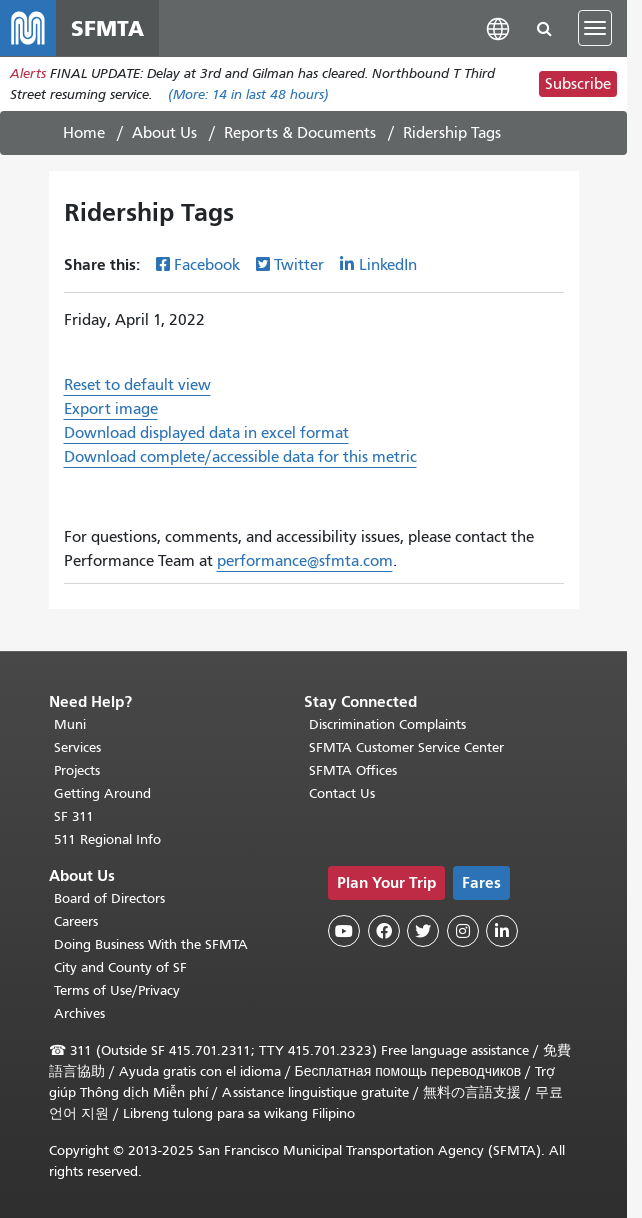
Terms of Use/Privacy (117, 990)
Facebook (207, 265)
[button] (498, 27)
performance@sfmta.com (305, 561)
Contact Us (342, 793)
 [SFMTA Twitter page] (423, 931)
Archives (79, 1013)
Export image (111, 409)
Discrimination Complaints (387, 724)
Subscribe (578, 84)
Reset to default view (137, 385)
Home (84, 133)
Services (77, 747)
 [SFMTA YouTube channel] (344, 931)
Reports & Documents (300, 133)
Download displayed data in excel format (206, 433)
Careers (76, 921)
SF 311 (74, 816)
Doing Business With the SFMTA (151, 944)
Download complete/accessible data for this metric (240, 457)
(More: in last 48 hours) (248, 94)
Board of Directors (109, 898)
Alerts (28, 73)
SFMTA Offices (353, 770)
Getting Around (102, 793)
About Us (164, 133)
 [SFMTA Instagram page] (463, 931)
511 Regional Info (107, 839)
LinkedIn (388, 265)
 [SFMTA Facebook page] (384, 931)
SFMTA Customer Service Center (406, 747)
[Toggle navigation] (595, 28)
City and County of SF (120, 967)
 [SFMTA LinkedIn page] (502, 931)
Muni (70, 724)
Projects (77, 770)
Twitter (299, 265)
